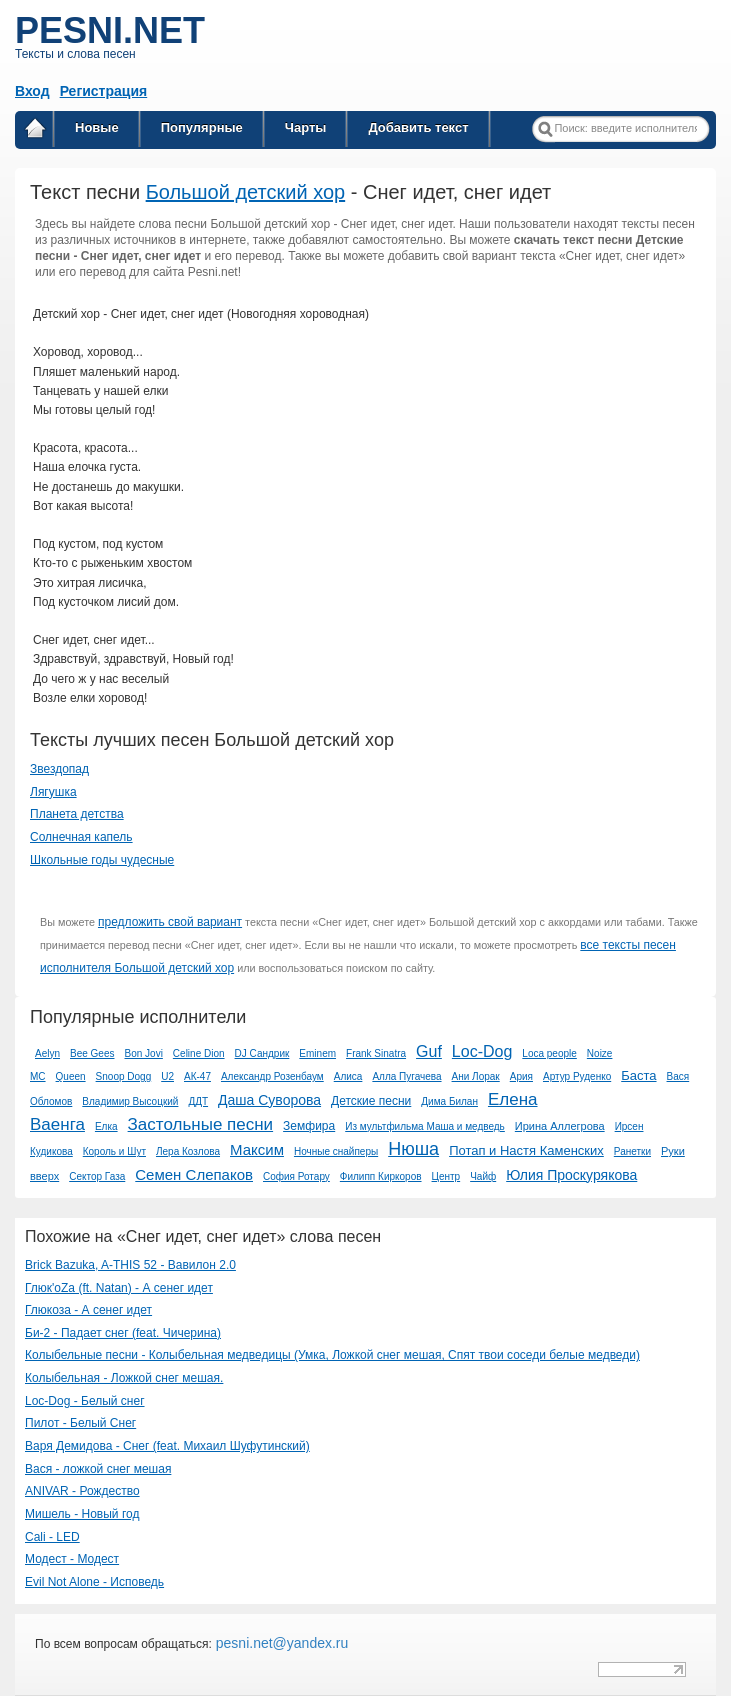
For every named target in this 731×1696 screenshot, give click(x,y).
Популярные (202, 127)
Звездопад (59, 769)
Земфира (309, 1126)
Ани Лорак (476, 1076)
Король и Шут (114, 1151)
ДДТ (198, 1101)
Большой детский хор (246, 192)
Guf (429, 1051)
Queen (71, 1076)
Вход (32, 91)
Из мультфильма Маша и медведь (425, 1126)
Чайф (483, 1176)
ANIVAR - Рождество (82, 1491)
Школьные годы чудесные (102, 860)
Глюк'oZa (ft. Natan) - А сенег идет (119, 1288)
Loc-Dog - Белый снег (85, 1401)
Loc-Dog (482, 1051)
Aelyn (47, 1053)
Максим (257, 1149)
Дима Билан (449, 1101)
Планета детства (77, 814)
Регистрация (104, 91)
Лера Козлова (188, 1151)
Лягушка (53, 792)
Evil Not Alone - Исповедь (94, 1582)
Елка (106, 1126)
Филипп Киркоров (381, 1176)
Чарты (306, 127)
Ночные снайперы (336, 1151)
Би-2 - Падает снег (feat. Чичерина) (123, 1333)
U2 (167, 1076)
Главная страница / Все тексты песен (35, 131)
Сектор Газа (97, 1176)
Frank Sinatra (376, 1053)
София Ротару (296, 1176)
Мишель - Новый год (82, 1514)
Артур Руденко (577, 1076)
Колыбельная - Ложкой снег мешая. (124, 1378)
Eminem (317, 1053)
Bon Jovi (144, 1053)
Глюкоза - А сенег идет (88, 1310)
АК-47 (197, 1076)
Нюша (413, 1149)
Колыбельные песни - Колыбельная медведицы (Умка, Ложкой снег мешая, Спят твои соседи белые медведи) (332, 1355)
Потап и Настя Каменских (526, 1150)
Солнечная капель (81, 837)
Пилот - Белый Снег (80, 1423)
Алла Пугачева (406, 1076)
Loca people (549, 1053)
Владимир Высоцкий (130, 1101)
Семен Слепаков (194, 1174)
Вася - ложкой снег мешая (98, 1469)
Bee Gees (92, 1053)
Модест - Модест (72, 1559)
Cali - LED (52, 1537)
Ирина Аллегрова (560, 1126)
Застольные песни (201, 1124)
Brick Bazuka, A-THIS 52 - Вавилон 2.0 (130, 1265)
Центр (446, 1176)
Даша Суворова (269, 1100)
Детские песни (371, 1101)
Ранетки (632, 1151)
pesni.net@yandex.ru (280, 1643)
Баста (638, 1075)
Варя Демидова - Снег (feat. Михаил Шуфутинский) (167, 1446)
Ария (521, 1076)
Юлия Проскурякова (571, 1175)
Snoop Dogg (124, 1076)
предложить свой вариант (170, 922)
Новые (97, 127)
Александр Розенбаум (272, 1076)
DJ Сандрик (262, 1053)
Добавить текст (418, 127)
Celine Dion (199, 1053)
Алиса (348, 1076)
